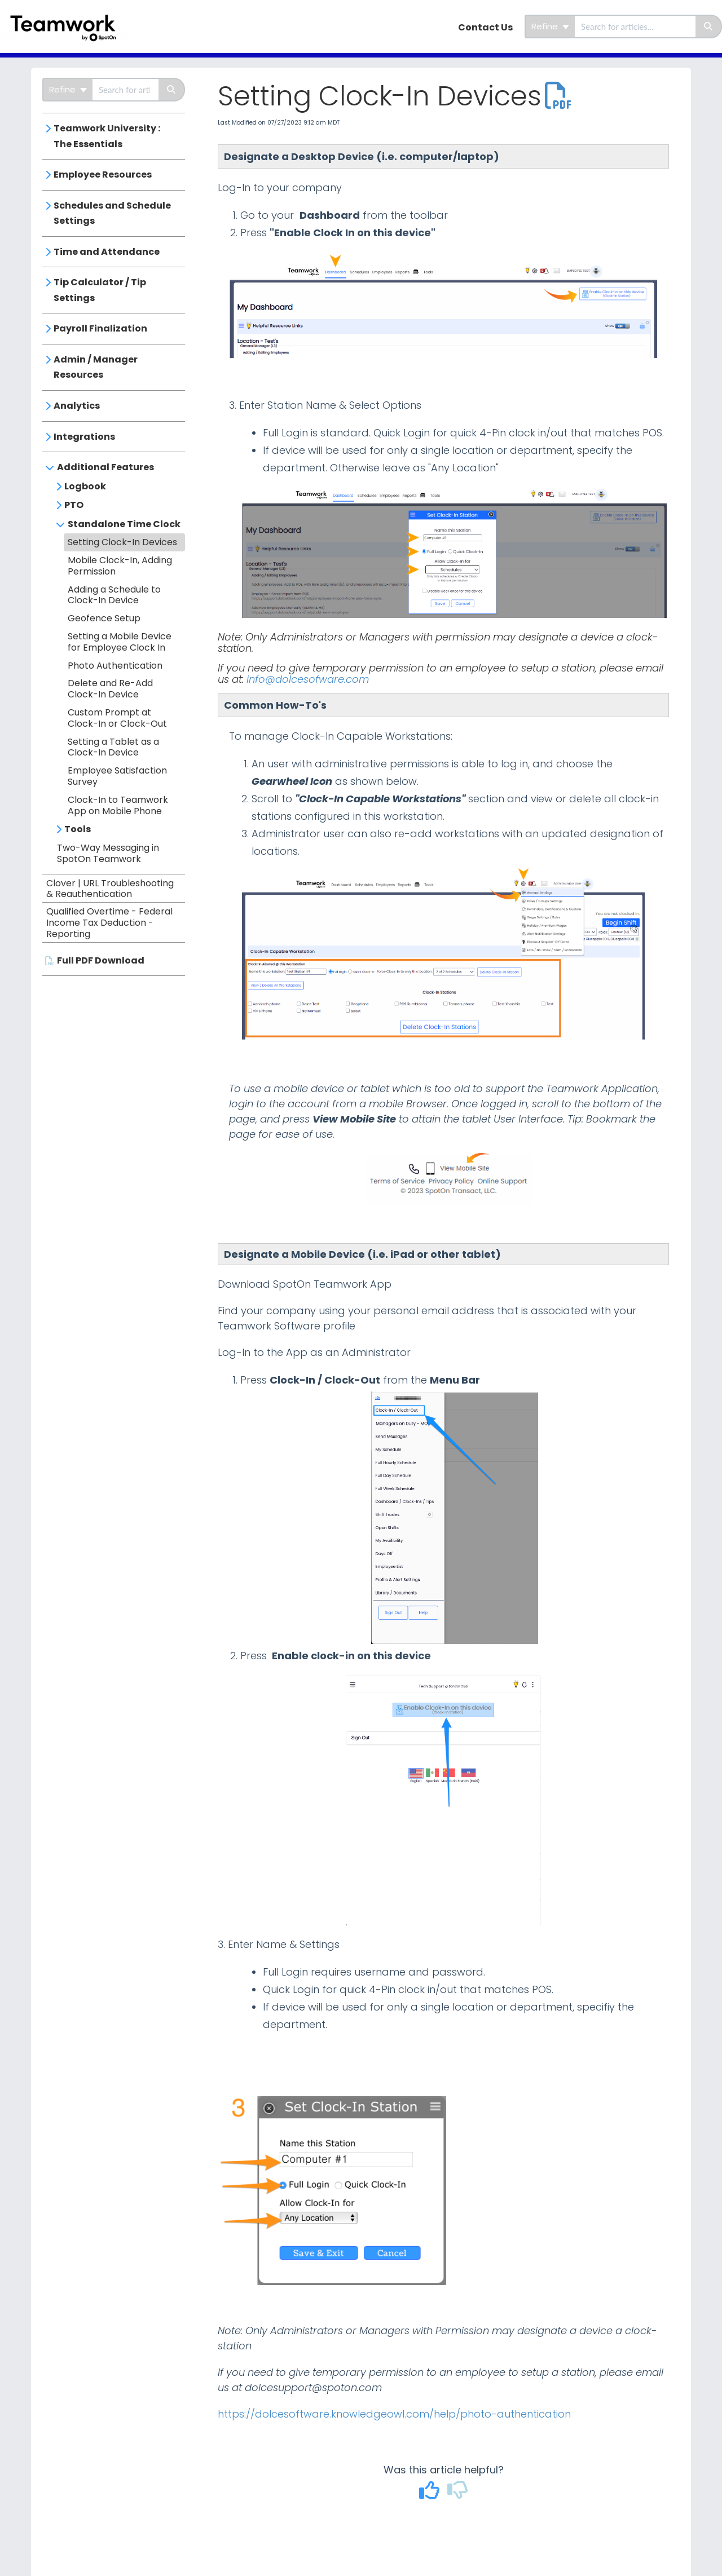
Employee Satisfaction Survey (117, 776)
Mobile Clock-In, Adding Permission (120, 566)
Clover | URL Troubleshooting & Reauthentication (110, 889)
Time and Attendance (107, 251)
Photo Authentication (115, 665)
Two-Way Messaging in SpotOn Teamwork (108, 853)
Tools (77, 829)
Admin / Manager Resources (96, 367)
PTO (73, 504)
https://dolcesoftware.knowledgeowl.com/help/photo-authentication (394, 2414)
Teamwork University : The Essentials (107, 136)
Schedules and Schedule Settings (112, 213)
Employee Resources (103, 174)
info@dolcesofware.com (307, 679)
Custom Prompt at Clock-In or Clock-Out (117, 718)
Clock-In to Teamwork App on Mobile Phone (118, 805)
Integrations (84, 436)
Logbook (85, 486)
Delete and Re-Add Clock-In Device (110, 689)
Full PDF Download (100, 960)
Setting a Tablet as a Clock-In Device (113, 747)
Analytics (77, 405)
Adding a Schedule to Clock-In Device (114, 595)
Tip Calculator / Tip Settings (100, 290)
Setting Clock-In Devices (122, 542)
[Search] (708, 26)
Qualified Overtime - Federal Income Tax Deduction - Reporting (109, 922)
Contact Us (485, 27)
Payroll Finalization (100, 328)
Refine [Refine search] (550, 26)
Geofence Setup (104, 618)
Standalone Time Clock (124, 524)
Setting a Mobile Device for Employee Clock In (119, 642)
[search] (635, 26)
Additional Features (105, 467)
